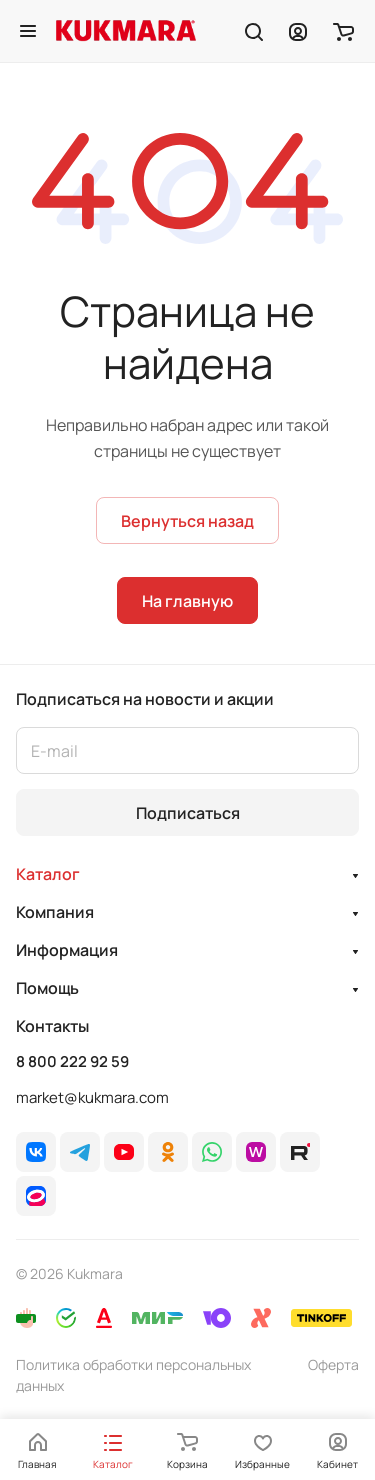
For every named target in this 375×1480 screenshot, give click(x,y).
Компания (55, 912)
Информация (67, 950)
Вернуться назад (187, 521)
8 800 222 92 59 (72, 1062)
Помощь (47, 988)
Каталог (48, 874)
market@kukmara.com (92, 1097)
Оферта (333, 1364)
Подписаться (188, 813)
